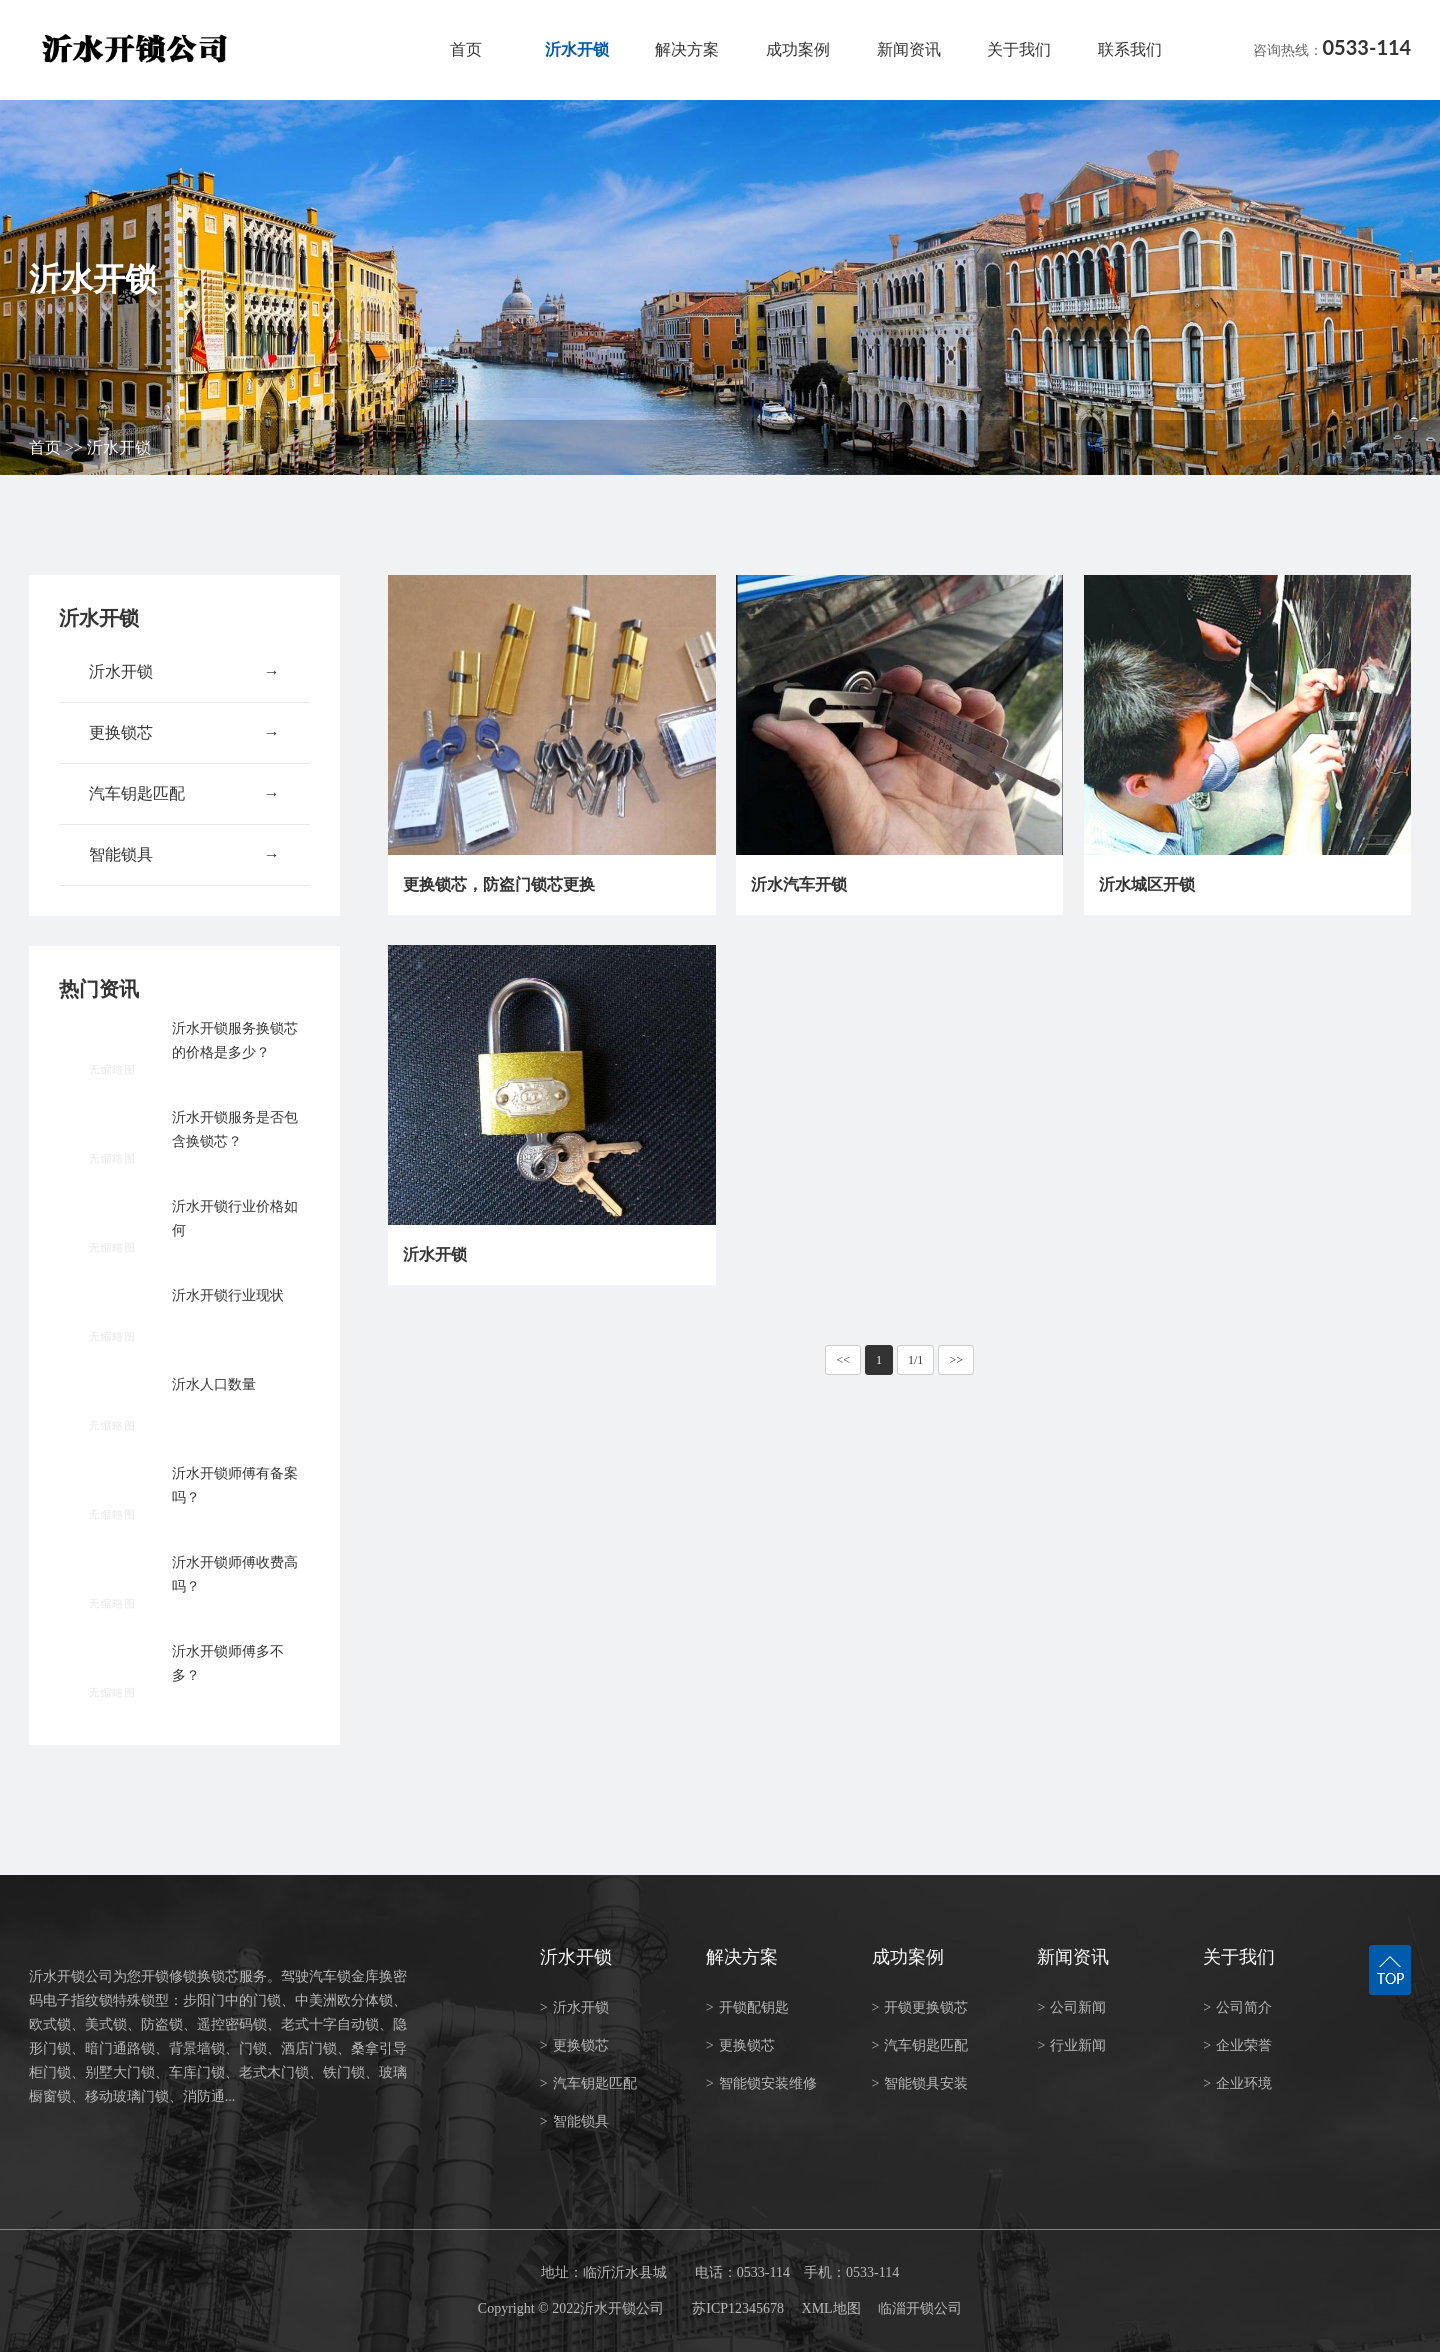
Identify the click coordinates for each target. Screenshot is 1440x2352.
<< (843, 1360)
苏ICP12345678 (738, 2308)
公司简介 (1237, 2007)
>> (956, 1360)
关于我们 (1019, 49)
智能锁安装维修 (761, 2083)
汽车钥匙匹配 (184, 794)
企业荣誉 (1237, 2045)
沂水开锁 (577, 49)
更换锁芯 (184, 733)
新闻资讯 (909, 49)
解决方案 (687, 49)
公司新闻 (1071, 2007)
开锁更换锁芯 (920, 2007)
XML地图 (831, 2308)
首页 (466, 49)
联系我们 (1130, 49)
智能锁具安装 (920, 2083)
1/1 (915, 1360)
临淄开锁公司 (920, 2308)
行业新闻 (1071, 2045)
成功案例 (798, 49)
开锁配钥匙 (747, 2007)
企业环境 (1237, 2083)
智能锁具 (184, 855)
